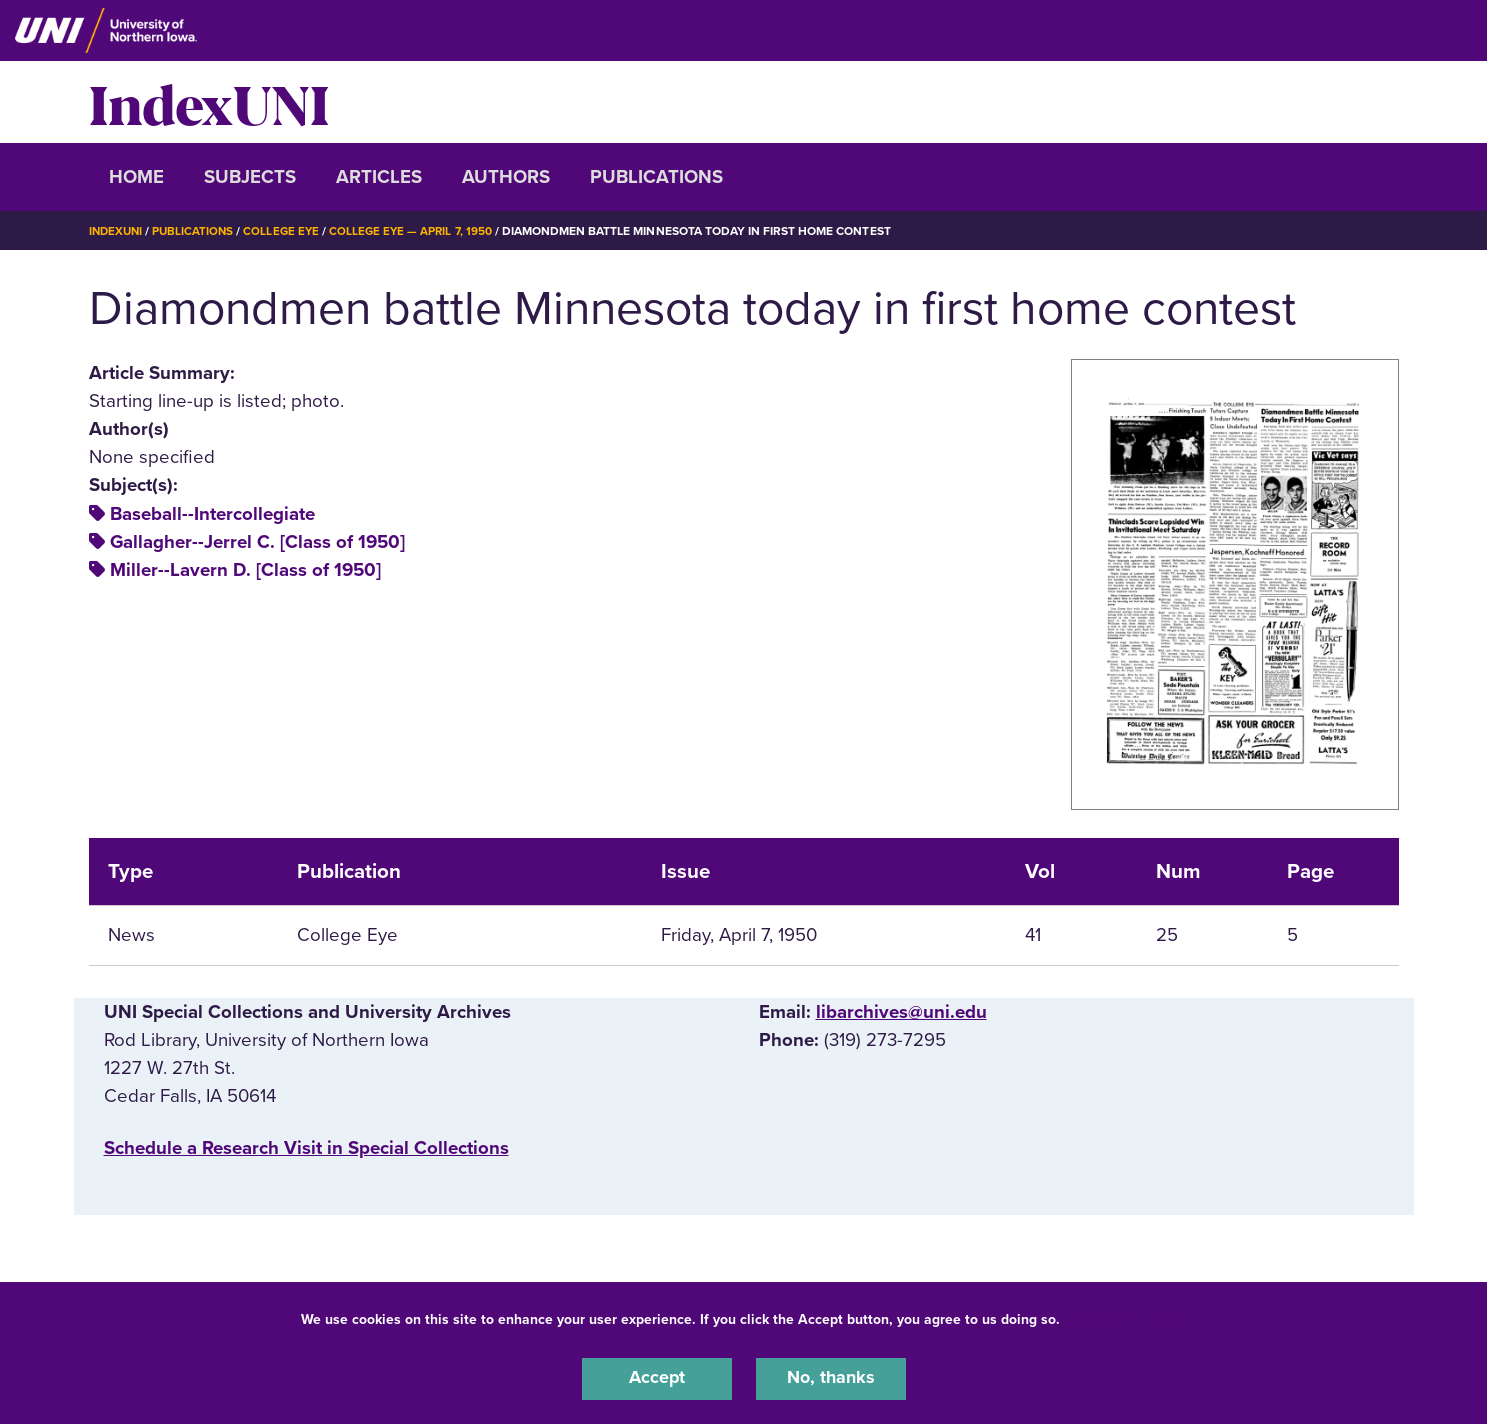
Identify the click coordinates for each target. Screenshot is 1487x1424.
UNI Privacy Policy (1127, 1317)
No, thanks (831, 1378)
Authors (506, 177)
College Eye (287, 231)
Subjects (250, 177)
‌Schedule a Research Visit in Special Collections (306, 1148)
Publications (656, 177)
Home (136, 177)
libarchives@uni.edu (901, 1012)
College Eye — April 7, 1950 (420, 231)
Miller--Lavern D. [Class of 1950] (245, 570)
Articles (379, 177)
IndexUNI (209, 102)
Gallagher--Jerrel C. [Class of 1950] (257, 542)
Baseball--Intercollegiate (212, 514)
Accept (657, 1378)
